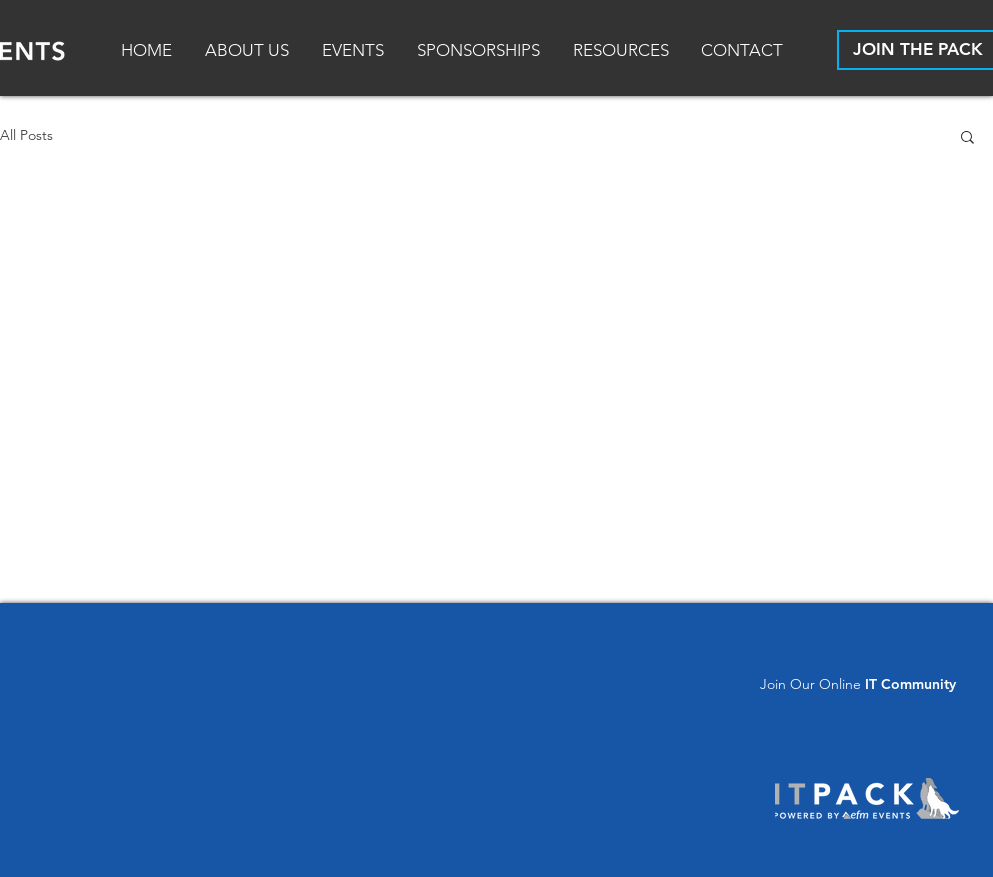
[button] (622, 50)
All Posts (26, 135)
